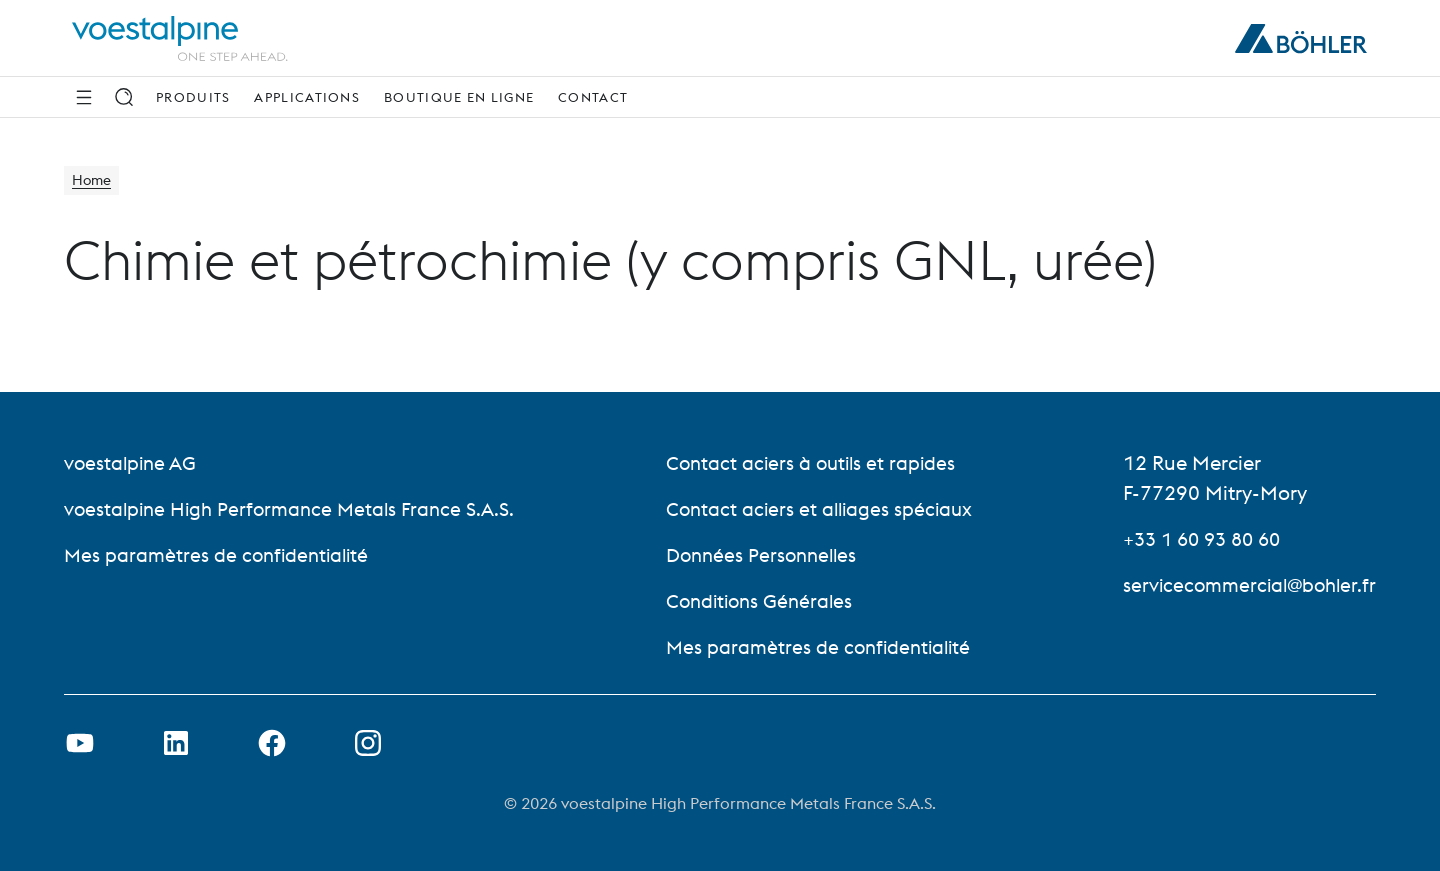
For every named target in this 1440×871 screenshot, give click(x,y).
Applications (307, 97)
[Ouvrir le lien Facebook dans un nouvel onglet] (272, 743)
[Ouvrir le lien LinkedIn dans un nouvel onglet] (176, 743)
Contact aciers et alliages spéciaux (821, 508)
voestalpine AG (132, 462)
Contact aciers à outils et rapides (812, 462)
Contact (593, 97)
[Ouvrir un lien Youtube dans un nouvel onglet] (80, 743)
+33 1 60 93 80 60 (1197, 538)
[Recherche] (124, 97)
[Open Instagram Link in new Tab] (368, 743)
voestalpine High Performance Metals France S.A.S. (296, 508)
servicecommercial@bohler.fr (1244, 584)
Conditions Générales (761, 600)
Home (94, 182)
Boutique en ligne (459, 97)
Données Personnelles (763, 554)
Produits (193, 97)
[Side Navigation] (84, 97)
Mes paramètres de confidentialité (220, 554)
